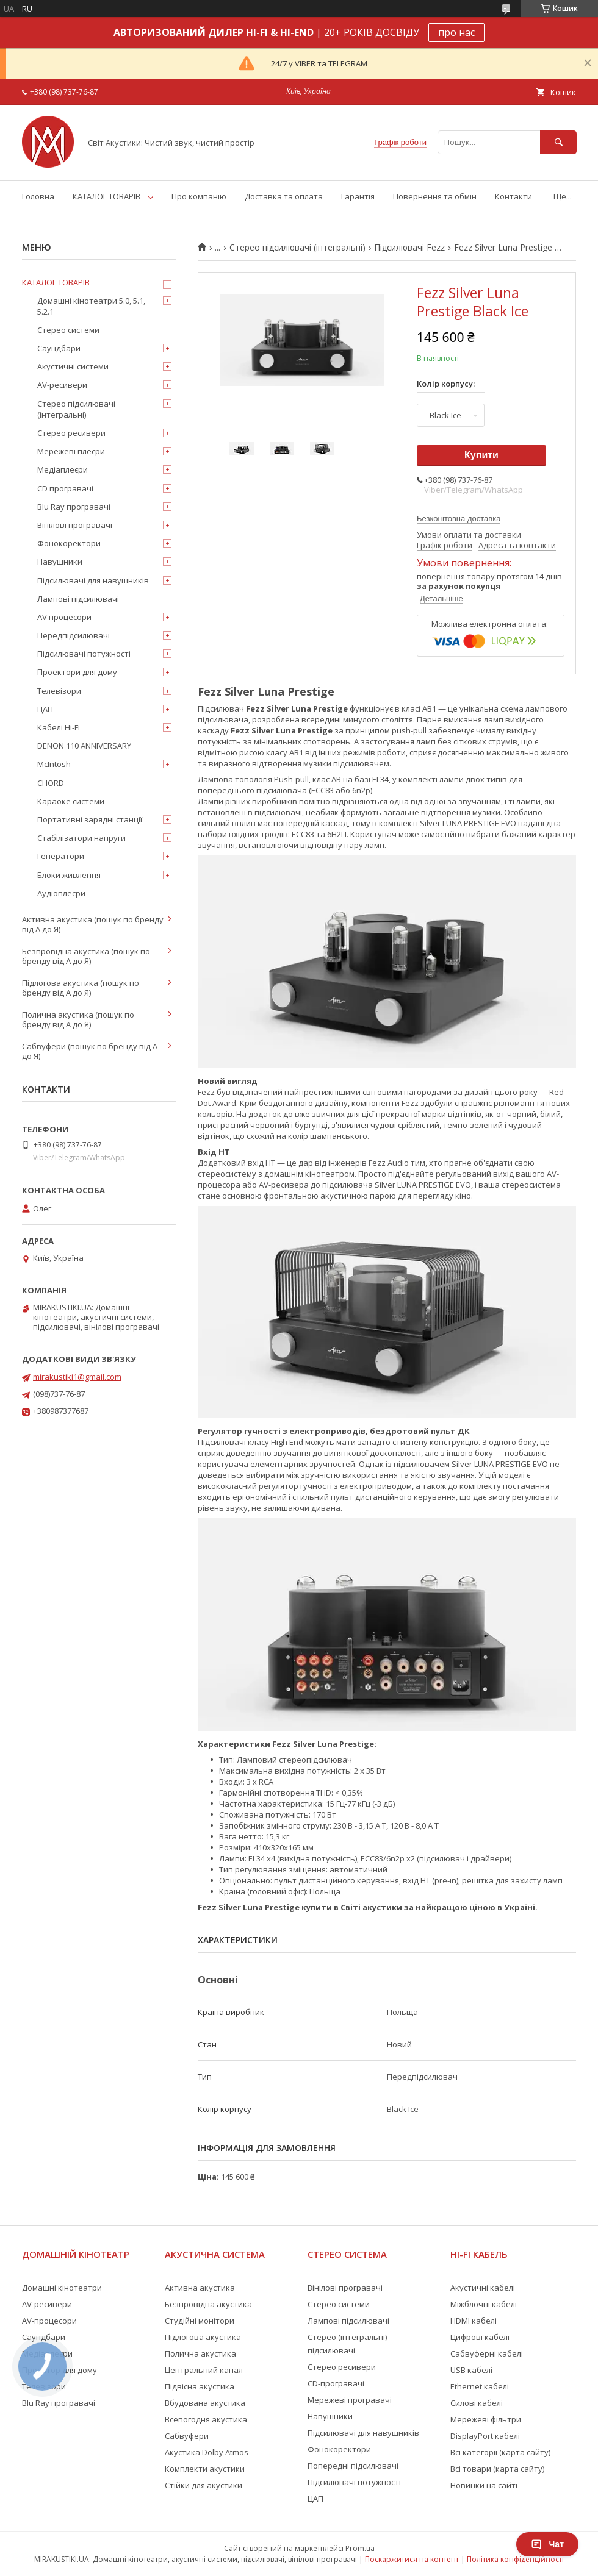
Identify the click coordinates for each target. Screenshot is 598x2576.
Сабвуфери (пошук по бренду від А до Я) (89, 1051)
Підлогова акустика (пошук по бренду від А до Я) (80, 987)
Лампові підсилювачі (78, 598)
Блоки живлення (69, 874)
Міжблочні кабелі (483, 2304)
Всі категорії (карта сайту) (500, 2452)
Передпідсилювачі (73, 635)
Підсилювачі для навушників (93, 580)
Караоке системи (70, 801)
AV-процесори (49, 2320)
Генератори (60, 856)
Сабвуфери (187, 2435)
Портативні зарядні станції (89, 819)
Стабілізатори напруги (81, 837)
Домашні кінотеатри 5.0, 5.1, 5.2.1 (91, 306)
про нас (456, 32)
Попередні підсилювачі (353, 2465)
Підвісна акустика (199, 2386)
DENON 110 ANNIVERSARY (84, 745)
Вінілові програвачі (74, 524)
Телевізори (59, 690)
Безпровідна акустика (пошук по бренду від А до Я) (86, 956)
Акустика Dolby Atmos (206, 2452)
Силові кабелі (476, 2402)
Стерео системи (68, 329)
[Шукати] (558, 142)
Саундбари (59, 348)
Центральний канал (204, 2369)
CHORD (50, 782)
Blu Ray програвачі (73, 506)
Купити (481, 455)
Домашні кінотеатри (62, 2287)
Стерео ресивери (71, 432)
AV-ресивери (62, 384)
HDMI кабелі (473, 2320)
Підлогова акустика (203, 2337)
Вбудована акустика (205, 2402)
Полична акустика (200, 2353)
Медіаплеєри (62, 469)
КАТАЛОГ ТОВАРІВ (106, 196)
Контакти (513, 196)
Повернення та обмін (435, 196)
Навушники (59, 561)
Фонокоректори (69, 543)
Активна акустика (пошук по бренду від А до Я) (93, 924)
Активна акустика (200, 2287)
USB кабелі (471, 2369)
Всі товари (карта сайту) (497, 2468)
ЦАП (45, 709)
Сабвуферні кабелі (486, 2353)
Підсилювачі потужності (84, 653)
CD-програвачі (336, 2383)
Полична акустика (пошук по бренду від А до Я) (78, 1019)
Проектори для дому (77, 671)
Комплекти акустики (205, 2468)
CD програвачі (65, 488)
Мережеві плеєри (71, 451)
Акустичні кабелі (482, 2287)
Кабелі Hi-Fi (58, 727)
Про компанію (198, 196)
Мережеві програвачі (350, 2399)
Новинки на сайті (483, 2485)
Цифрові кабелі (480, 2337)
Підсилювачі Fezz (409, 247)
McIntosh (54, 763)
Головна (38, 196)
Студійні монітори (199, 2320)
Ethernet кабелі (479, 2386)
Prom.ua (360, 2548)
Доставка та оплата (284, 196)
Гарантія (358, 196)
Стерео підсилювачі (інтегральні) (297, 247)
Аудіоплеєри (61, 893)
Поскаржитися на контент (412, 2559)
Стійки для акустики (203, 2485)
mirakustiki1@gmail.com (77, 1377)
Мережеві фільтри (485, 2419)
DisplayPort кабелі (485, 2435)
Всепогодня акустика (206, 2419)
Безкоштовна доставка (458, 518)
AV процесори (64, 617)
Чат (547, 2544)
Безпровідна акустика (208, 2304)
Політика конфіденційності (515, 2559)
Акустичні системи (73, 366)
